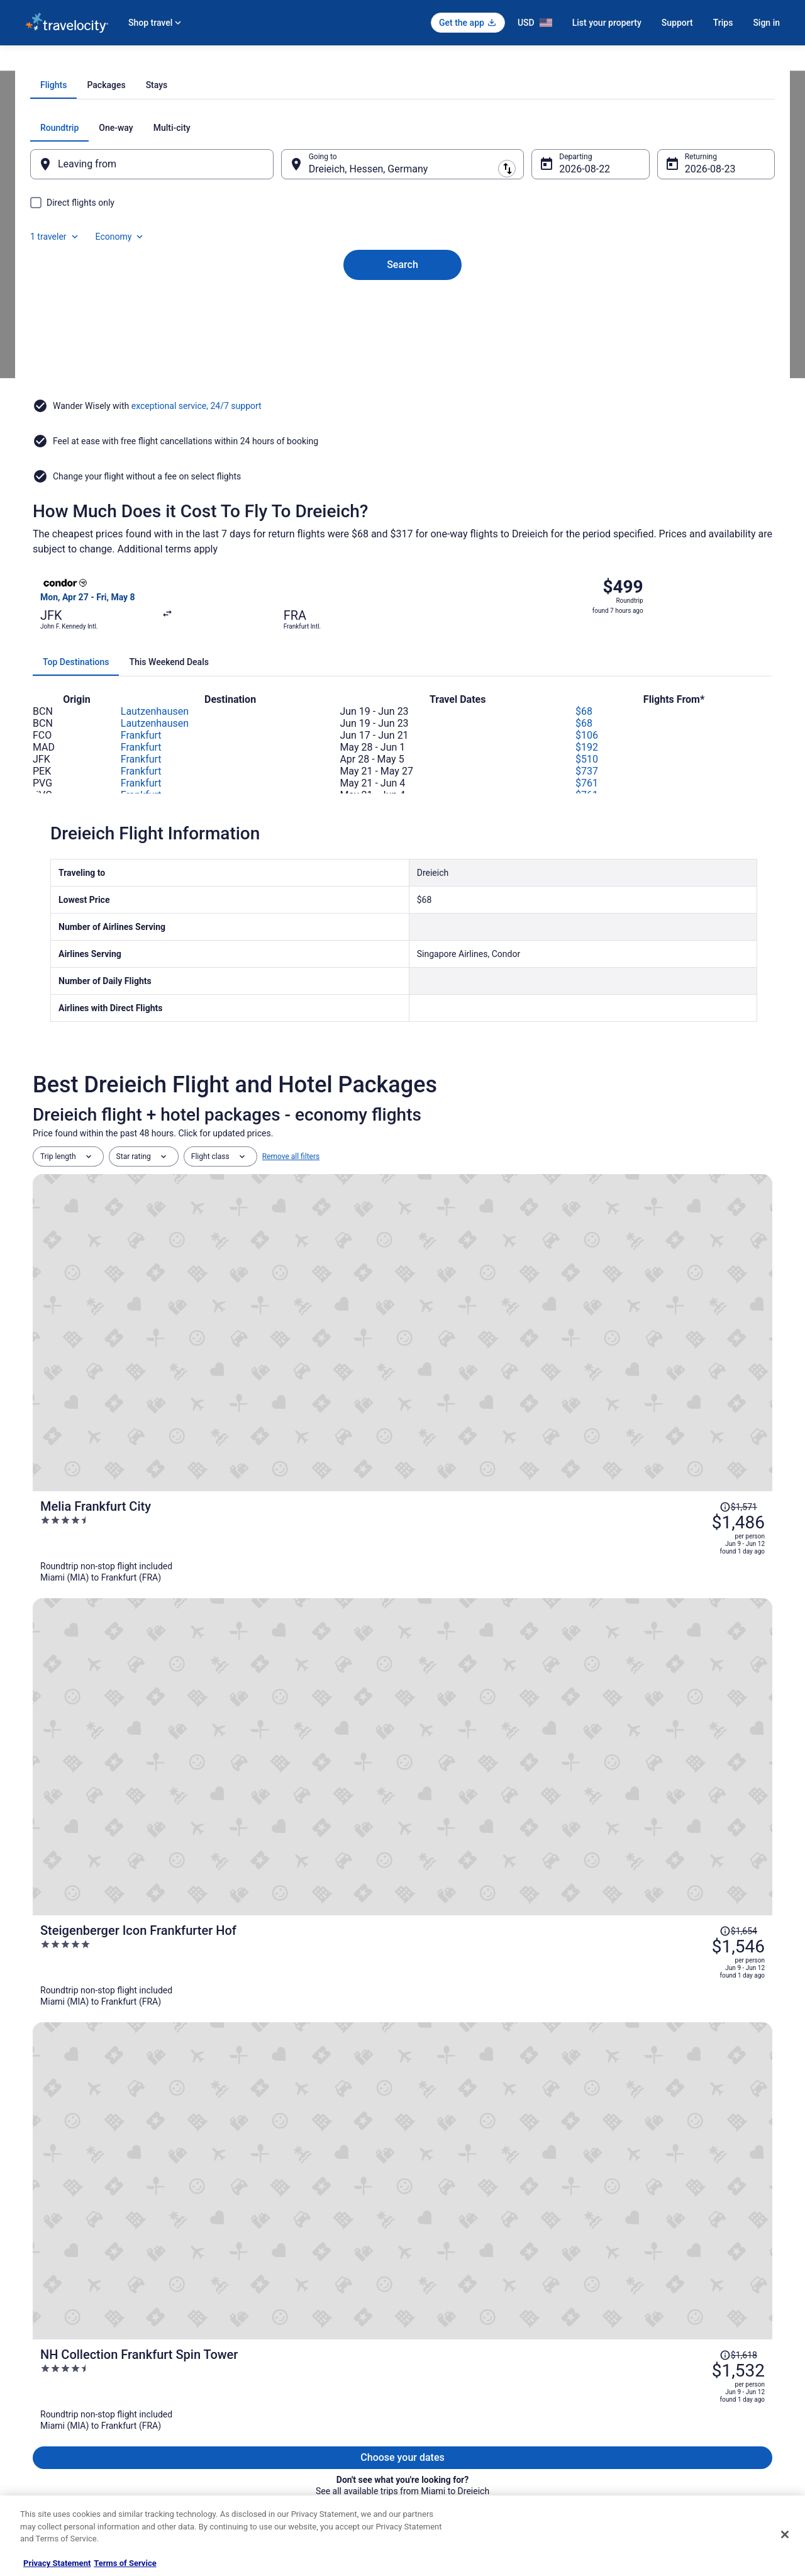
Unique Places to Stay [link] (256, 2467)
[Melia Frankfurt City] (525, 1271)
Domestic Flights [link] (248, 2386)
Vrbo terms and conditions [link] (459, 2386)
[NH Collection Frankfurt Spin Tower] (525, 1498)
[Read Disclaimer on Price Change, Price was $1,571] (690, 1239)
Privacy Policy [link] (438, 2326)
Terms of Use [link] (437, 2366)
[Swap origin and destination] (288, 306)
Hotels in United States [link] (258, 2326)
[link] (129, 2109)
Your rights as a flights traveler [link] (661, 2426)
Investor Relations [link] (55, 2426)
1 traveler (644, 270)
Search (402, 386)
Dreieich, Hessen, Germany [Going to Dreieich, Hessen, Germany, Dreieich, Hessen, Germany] (376, 312)
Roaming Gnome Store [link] (63, 2447)
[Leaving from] (168, 307)
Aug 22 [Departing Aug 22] (566, 312)
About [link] (35, 2326)
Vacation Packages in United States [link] (279, 2366)
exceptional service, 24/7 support (196, 513)
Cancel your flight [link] (639, 2366)
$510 (586, 804)
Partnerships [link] (46, 2386)
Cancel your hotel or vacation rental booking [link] (683, 2346)
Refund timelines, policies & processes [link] (674, 2386)
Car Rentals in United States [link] (266, 2406)
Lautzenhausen (155, 756)
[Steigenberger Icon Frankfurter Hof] (525, 1385)
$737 (586, 816)
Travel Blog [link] (238, 2487)
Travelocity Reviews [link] (253, 2426)
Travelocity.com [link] (51, 61)
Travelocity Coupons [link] (254, 2447)
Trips (723, 23)
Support (677, 23)
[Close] (785, 2534)
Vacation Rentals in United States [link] (275, 2346)
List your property (606, 23)
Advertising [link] (44, 2467)
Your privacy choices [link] (449, 2426)
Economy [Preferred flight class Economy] (709, 270)
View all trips (402, 1595)
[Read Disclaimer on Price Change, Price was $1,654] (690, 1352)
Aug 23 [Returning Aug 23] (683, 312)
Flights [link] (100, 61)
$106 (586, 780)
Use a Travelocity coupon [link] (652, 2406)
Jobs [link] (33, 2346)
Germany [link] (138, 61)
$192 (586, 792)
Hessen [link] (177, 61)
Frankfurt (141, 780)
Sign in (766, 23)
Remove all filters (291, 1201)
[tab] (352, 228)
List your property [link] (54, 2366)
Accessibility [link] (436, 2406)
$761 (586, 828)
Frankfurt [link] (216, 61)
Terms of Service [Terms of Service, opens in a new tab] (125, 2563)
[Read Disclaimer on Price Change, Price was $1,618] (690, 1465)
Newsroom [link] (43, 2406)
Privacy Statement (57, 2563)
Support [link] (623, 2326)
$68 (583, 756)
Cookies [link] (428, 2346)
